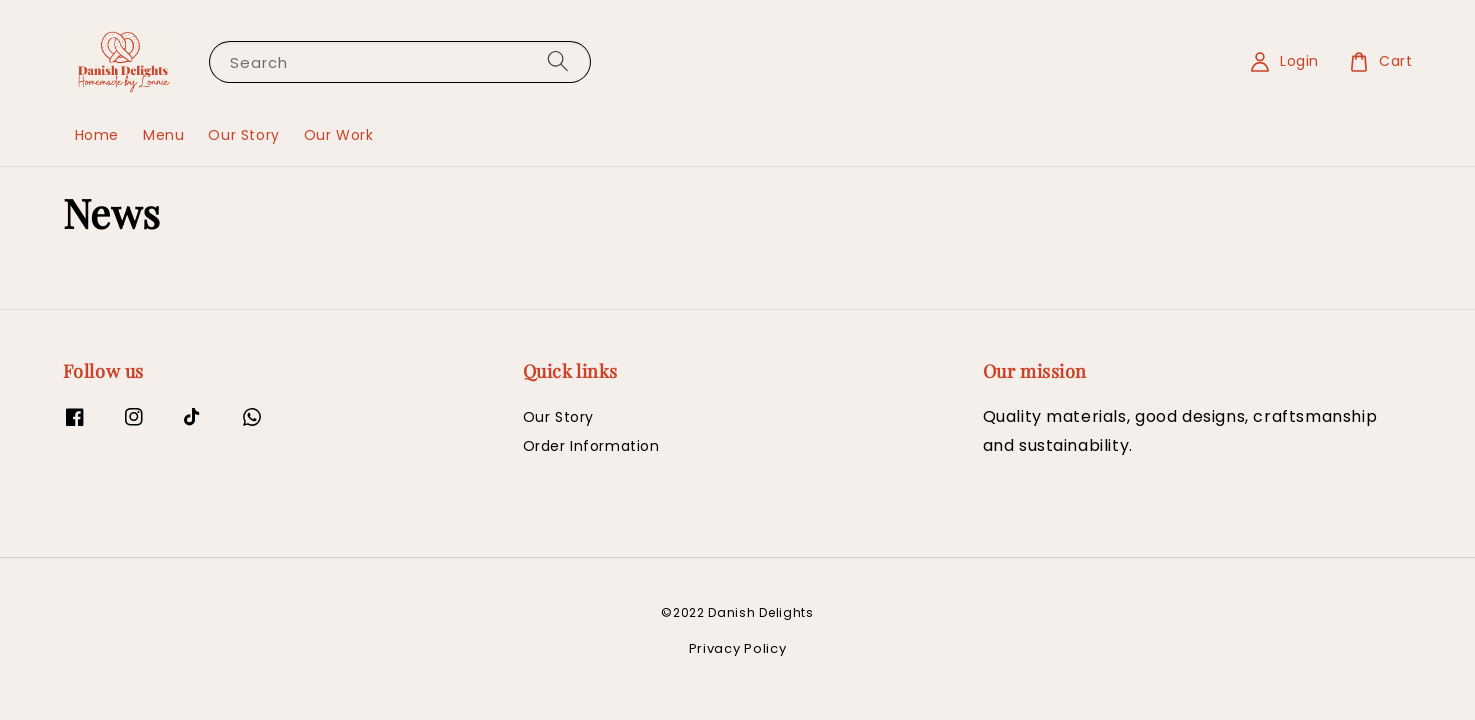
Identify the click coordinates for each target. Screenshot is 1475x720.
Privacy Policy (738, 648)
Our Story (243, 135)
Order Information (591, 446)
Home (97, 135)
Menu (163, 135)
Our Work (339, 135)
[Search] (558, 61)
